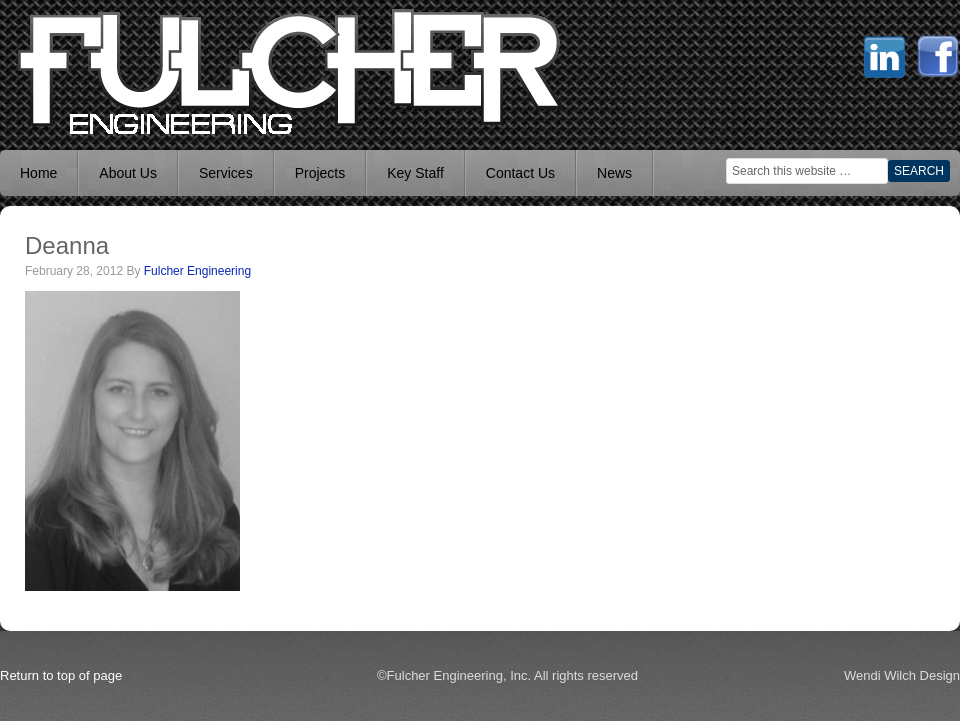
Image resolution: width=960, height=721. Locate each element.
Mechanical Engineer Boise (150, 70)
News (614, 173)
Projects (320, 173)
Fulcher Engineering (197, 271)
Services (226, 173)
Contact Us (520, 173)
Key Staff (415, 173)
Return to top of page (61, 675)
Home (38, 173)
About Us (128, 173)
